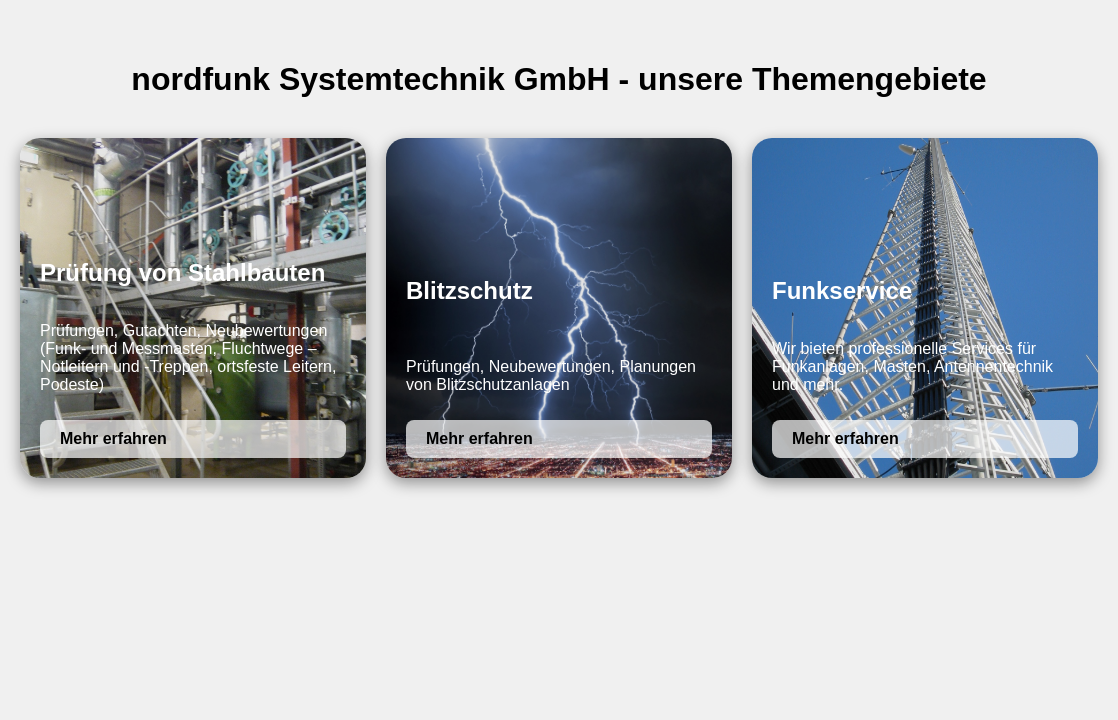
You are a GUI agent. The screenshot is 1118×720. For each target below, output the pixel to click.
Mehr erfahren (113, 438)
